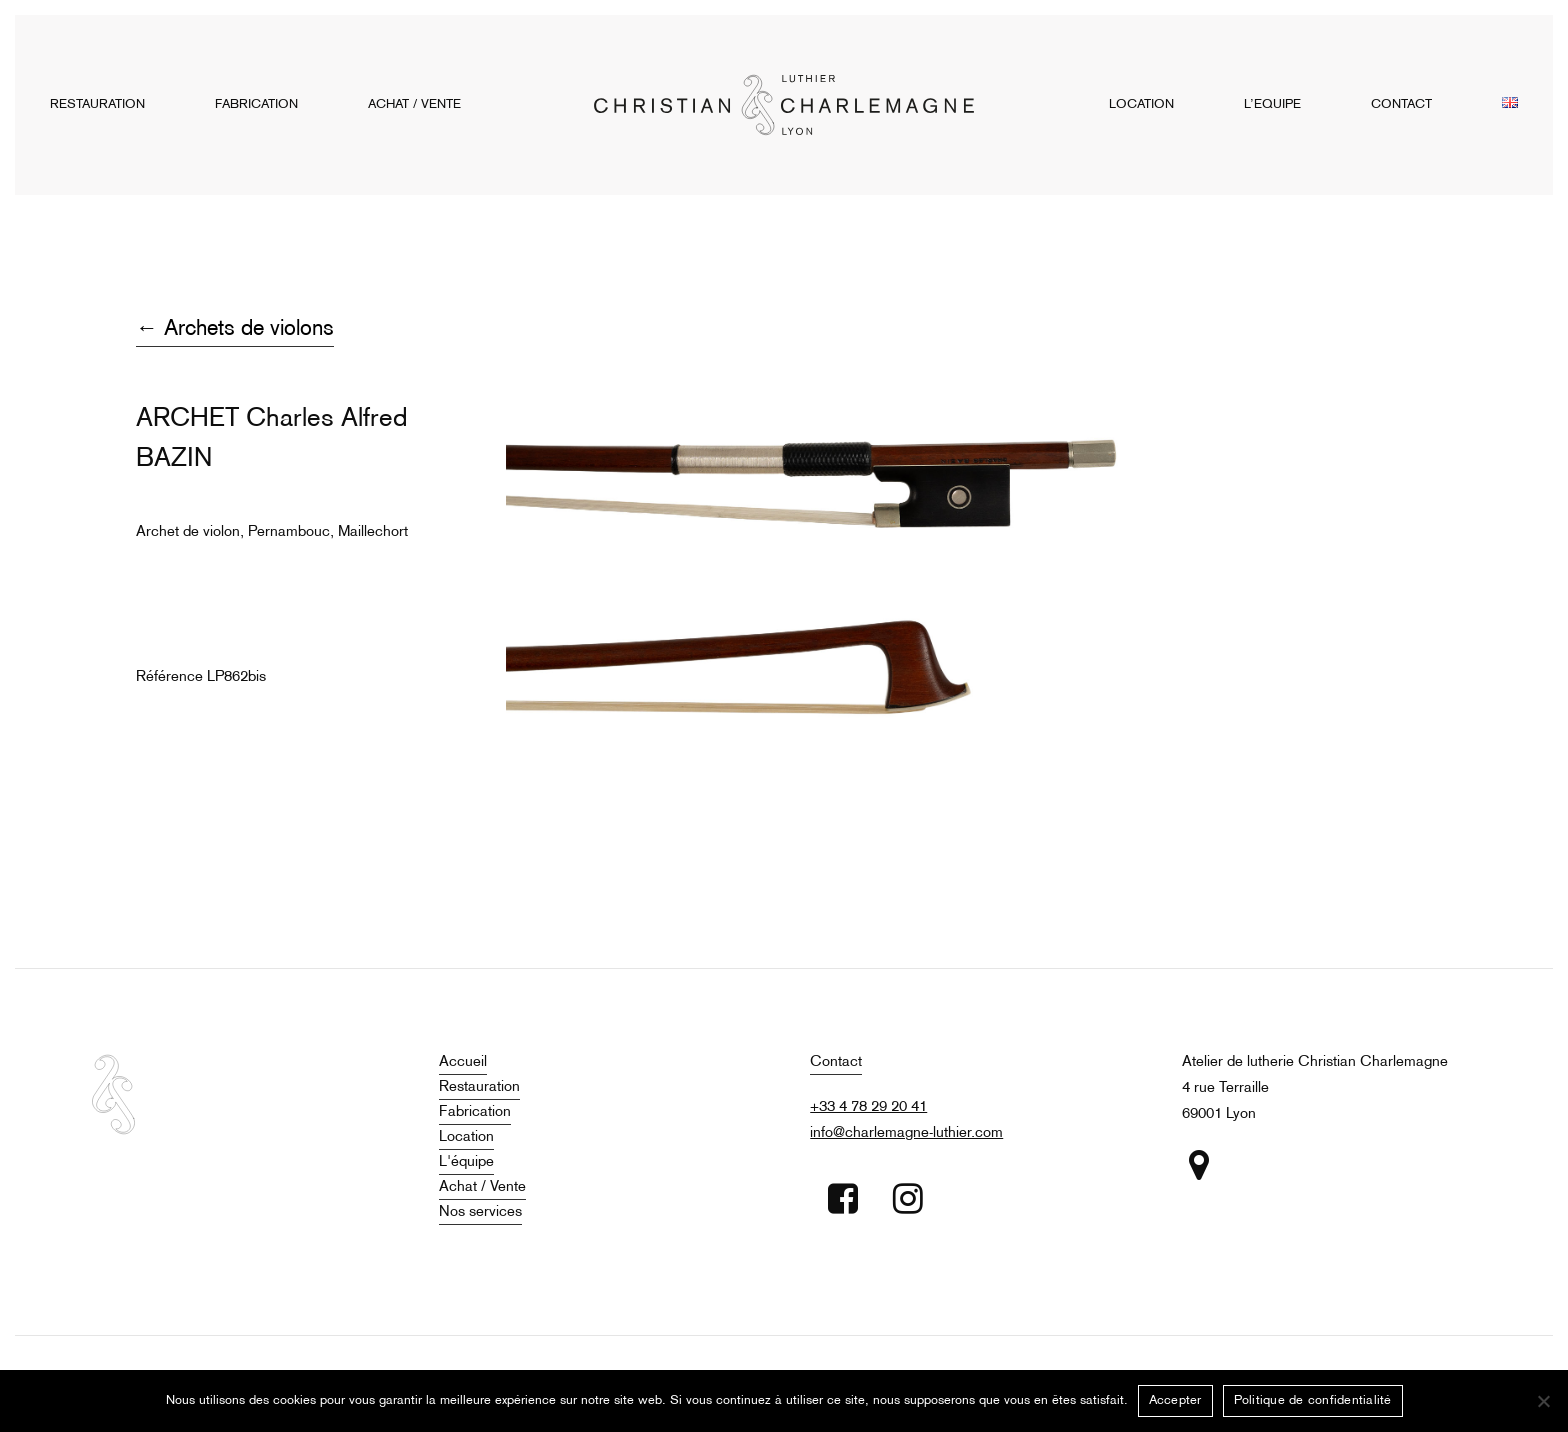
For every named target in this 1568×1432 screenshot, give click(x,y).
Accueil (463, 1062)
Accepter (1175, 1401)
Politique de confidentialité (1313, 1401)
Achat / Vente (482, 1187)
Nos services (480, 1212)
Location (466, 1137)
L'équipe (466, 1162)
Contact (836, 1062)
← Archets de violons (235, 329)
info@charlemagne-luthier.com (906, 1133)
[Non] (1543, 1401)
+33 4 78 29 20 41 (868, 1107)
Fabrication (475, 1112)
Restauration (479, 1087)
